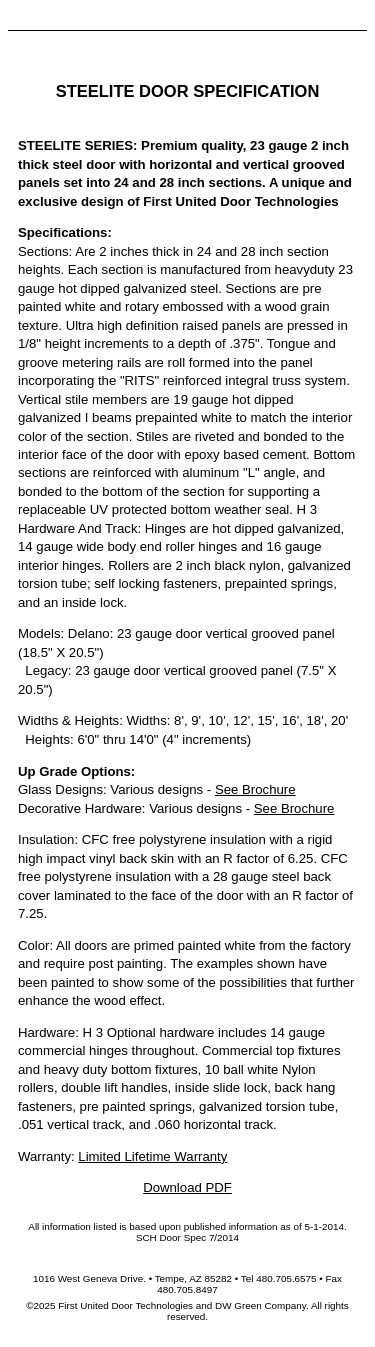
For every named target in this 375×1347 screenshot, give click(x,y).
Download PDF (187, 1187)
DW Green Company (260, 1305)
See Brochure (255, 789)
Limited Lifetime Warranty (152, 1156)
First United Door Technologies (125, 1305)
